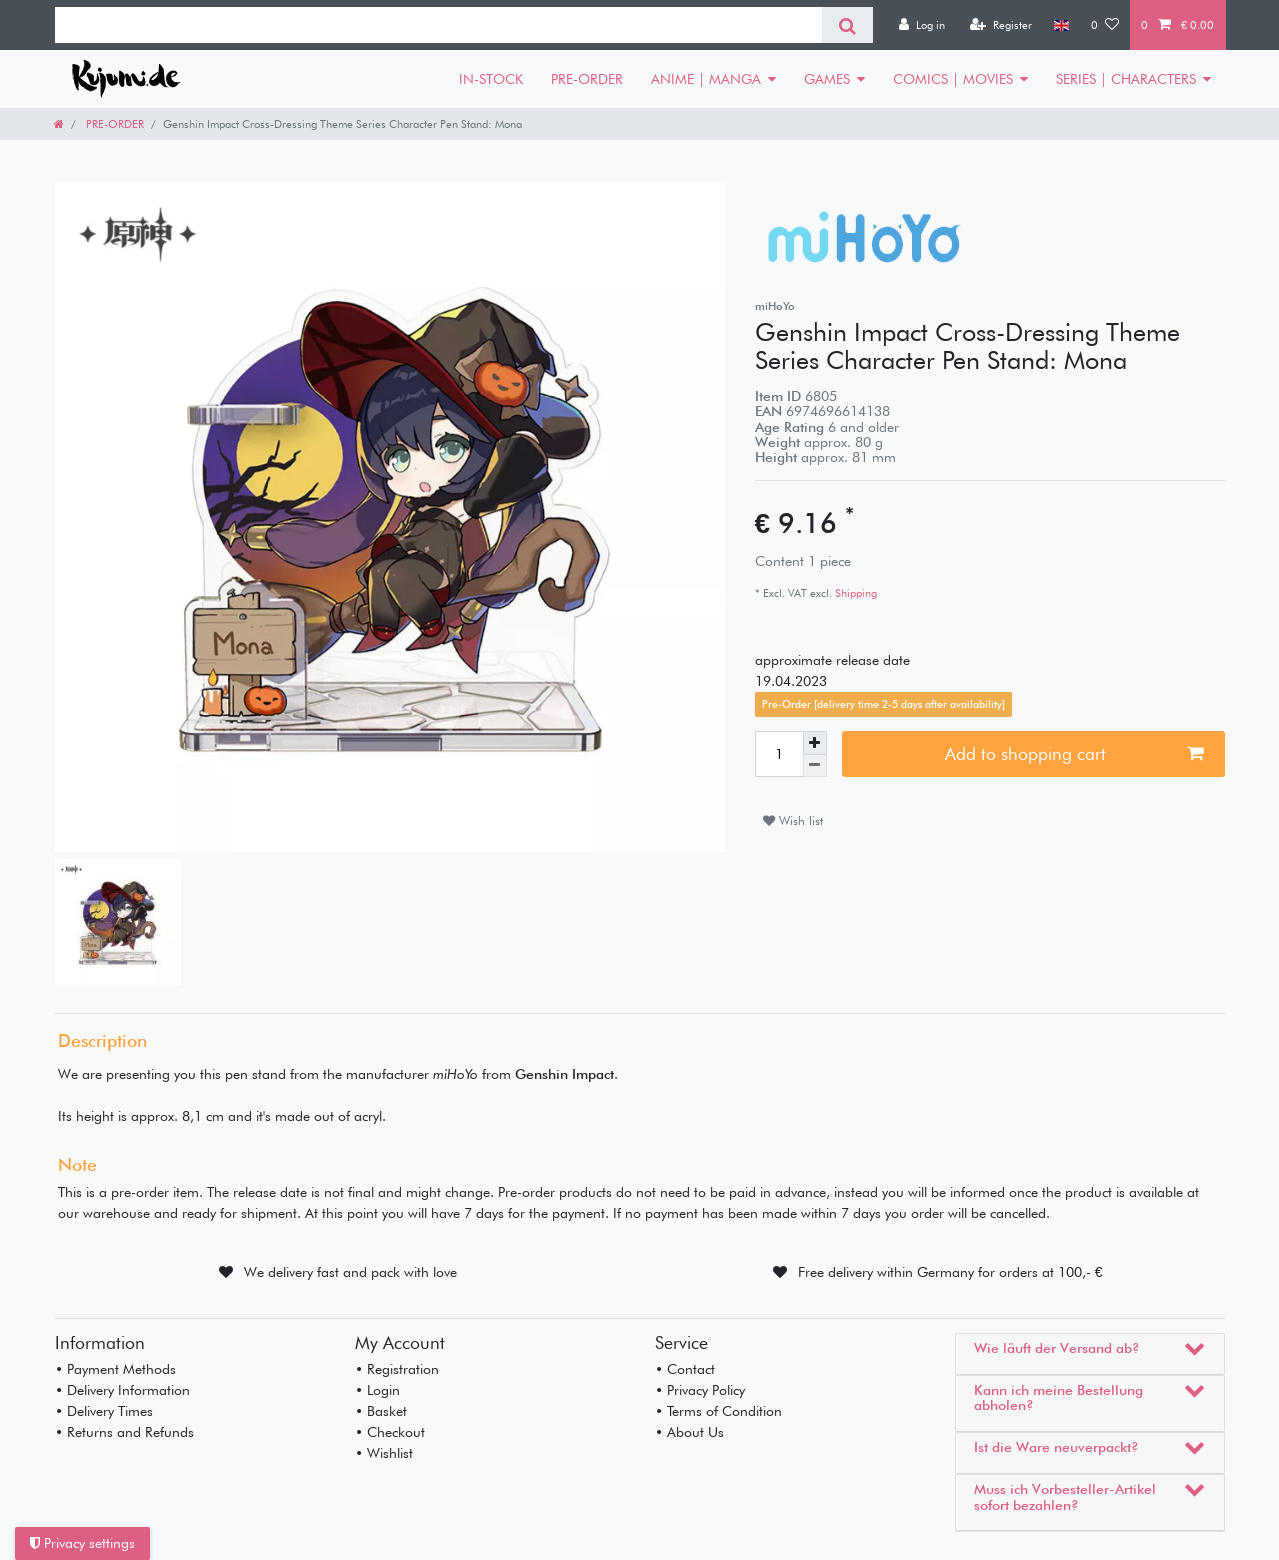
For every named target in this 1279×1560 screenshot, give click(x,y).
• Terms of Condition (718, 1411)
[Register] (1001, 25)
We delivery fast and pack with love (350, 1272)
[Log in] (922, 25)
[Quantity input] (779, 754)
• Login (377, 1390)
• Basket (381, 1411)
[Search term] (438, 25)
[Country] (1061, 25)
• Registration (397, 1369)
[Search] (847, 25)
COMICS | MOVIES (953, 79)
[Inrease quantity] (815, 743)
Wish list (793, 820)
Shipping (854, 593)
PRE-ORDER (587, 79)
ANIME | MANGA (706, 79)
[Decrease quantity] (815, 766)
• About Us (689, 1432)
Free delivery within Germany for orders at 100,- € (950, 1272)
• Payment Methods (115, 1369)
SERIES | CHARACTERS (1126, 79)
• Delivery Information (122, 1390)
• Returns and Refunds (124, 1432)
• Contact (685, 1369)
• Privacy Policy (700, 1390)
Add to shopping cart (1074, 753)
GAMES (827, 79)
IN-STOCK (491, 79)
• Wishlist (384, 1453)
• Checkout (390, 1432)
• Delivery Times (104, 1411)
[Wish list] (1105, 25)
